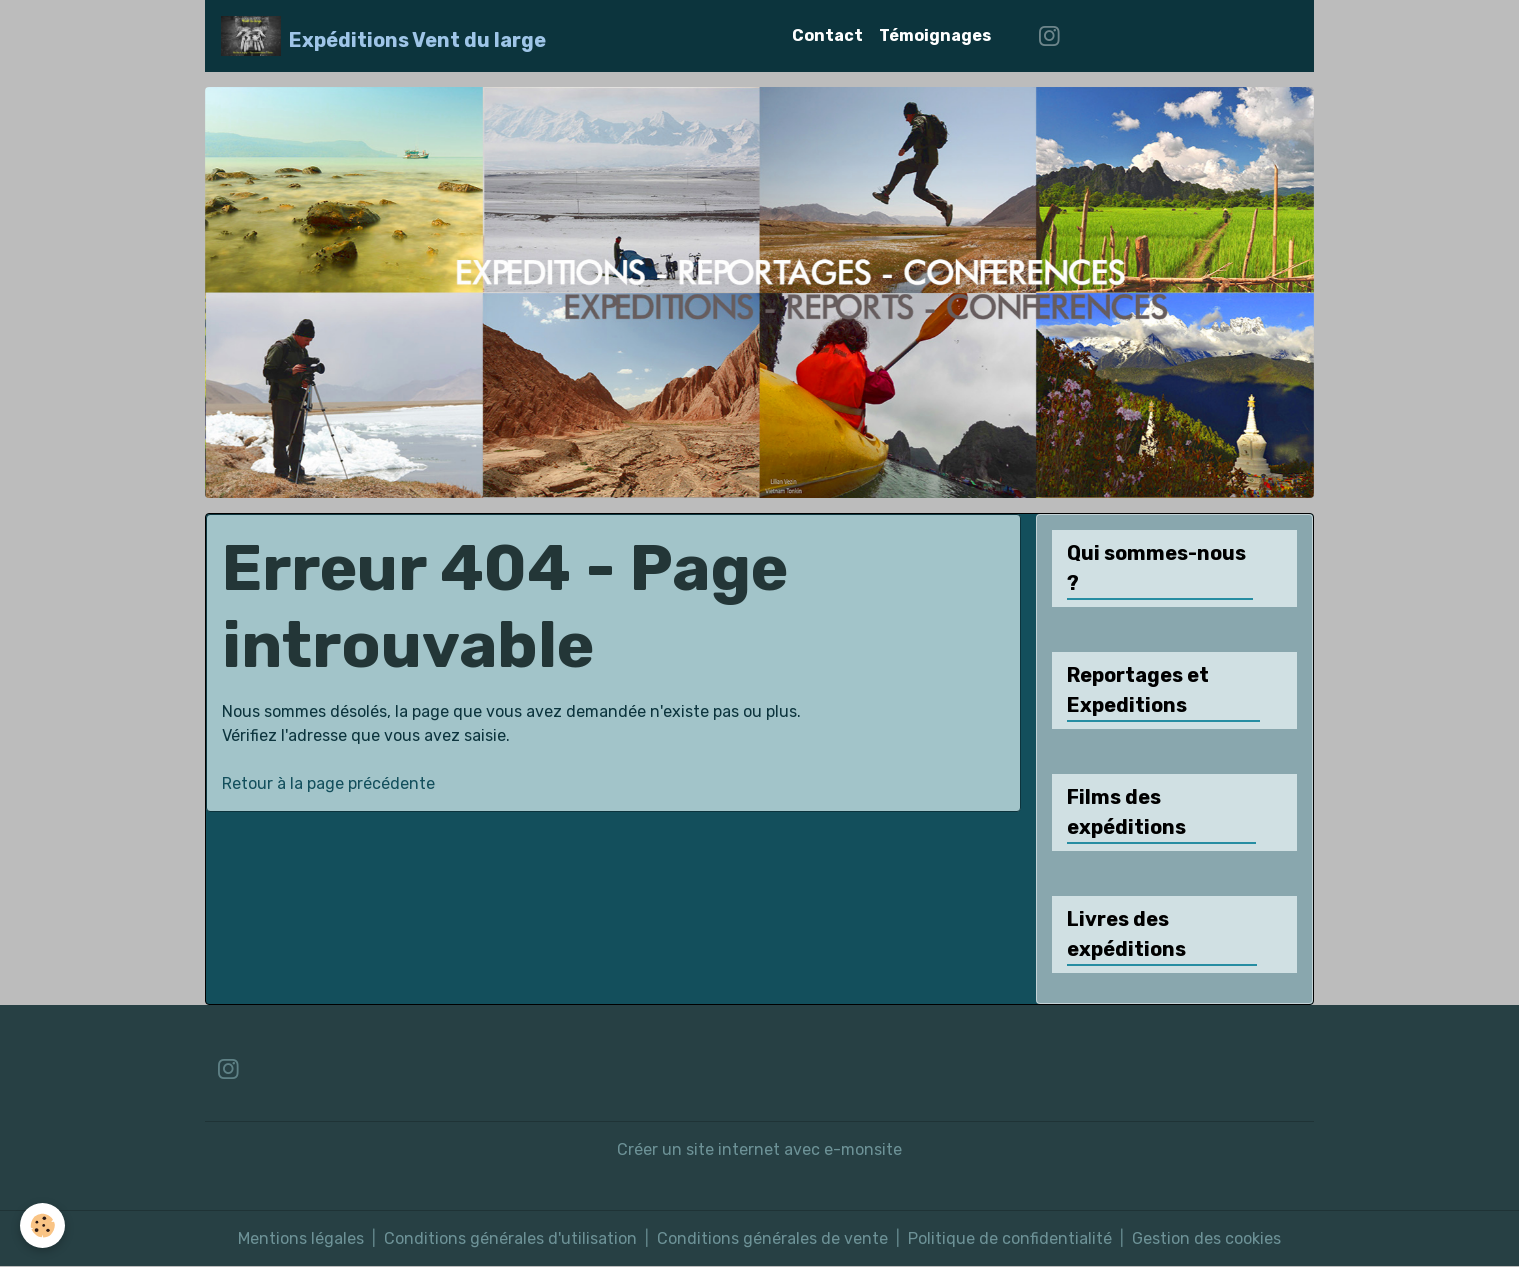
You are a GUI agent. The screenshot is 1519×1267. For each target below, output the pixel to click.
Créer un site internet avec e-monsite (759, 1149)
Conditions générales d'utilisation (510, 1238)
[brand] (383, 36)
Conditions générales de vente (772, 1238)
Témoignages (935, 35)
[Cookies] (42, 1225)
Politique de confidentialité (1010, 1238)
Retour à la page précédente (328, 783)
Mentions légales (301, 1238)
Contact (827, 35)
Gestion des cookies (1206, 1238)
